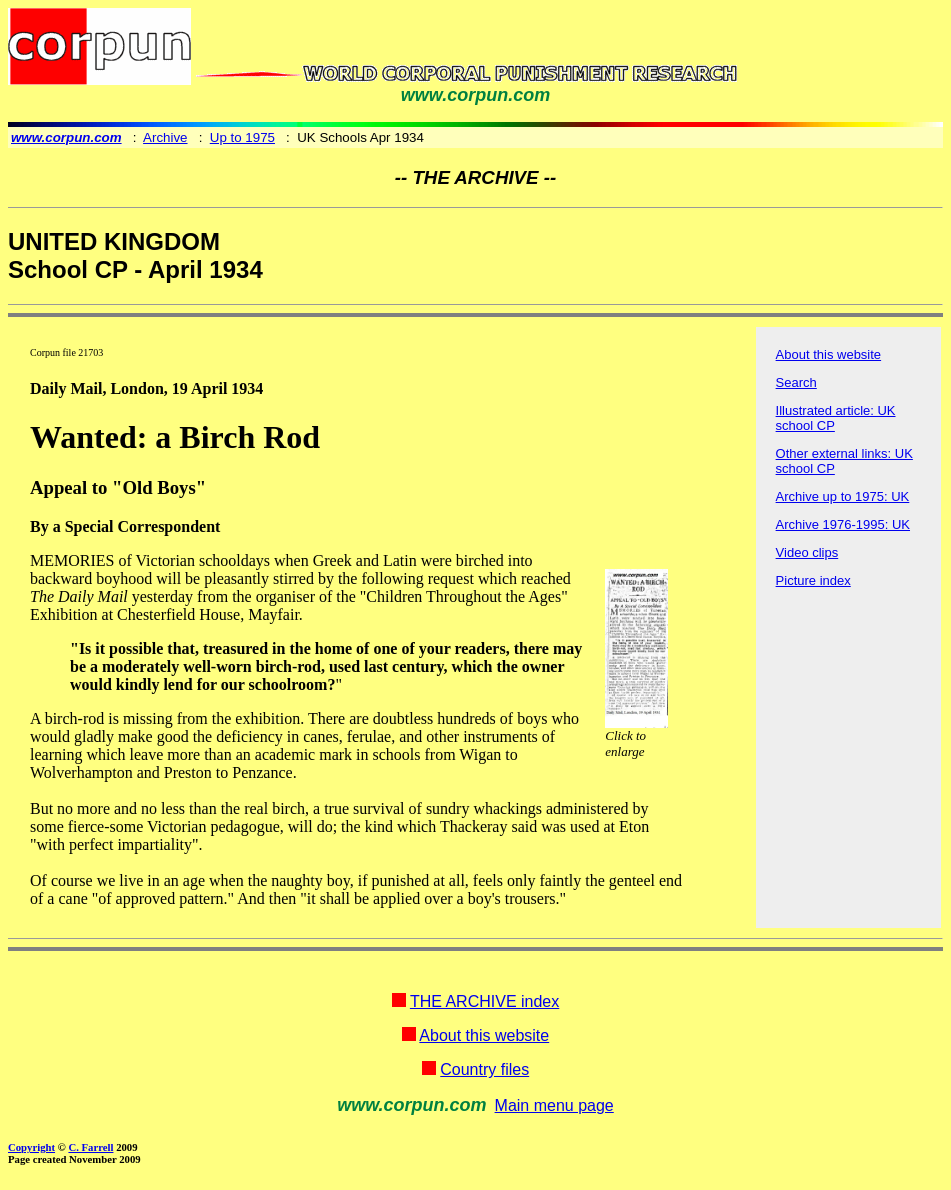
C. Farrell (90, 1147)
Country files (484, 1069)
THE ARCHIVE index (484, 1001)
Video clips (807, 552)
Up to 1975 (242, 137)
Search (796, 382)
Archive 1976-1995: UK (843, 524)
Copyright (31, 1147)
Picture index (813, 580)
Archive (165, 137)
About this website (829, 354)
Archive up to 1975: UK (843, 496)
